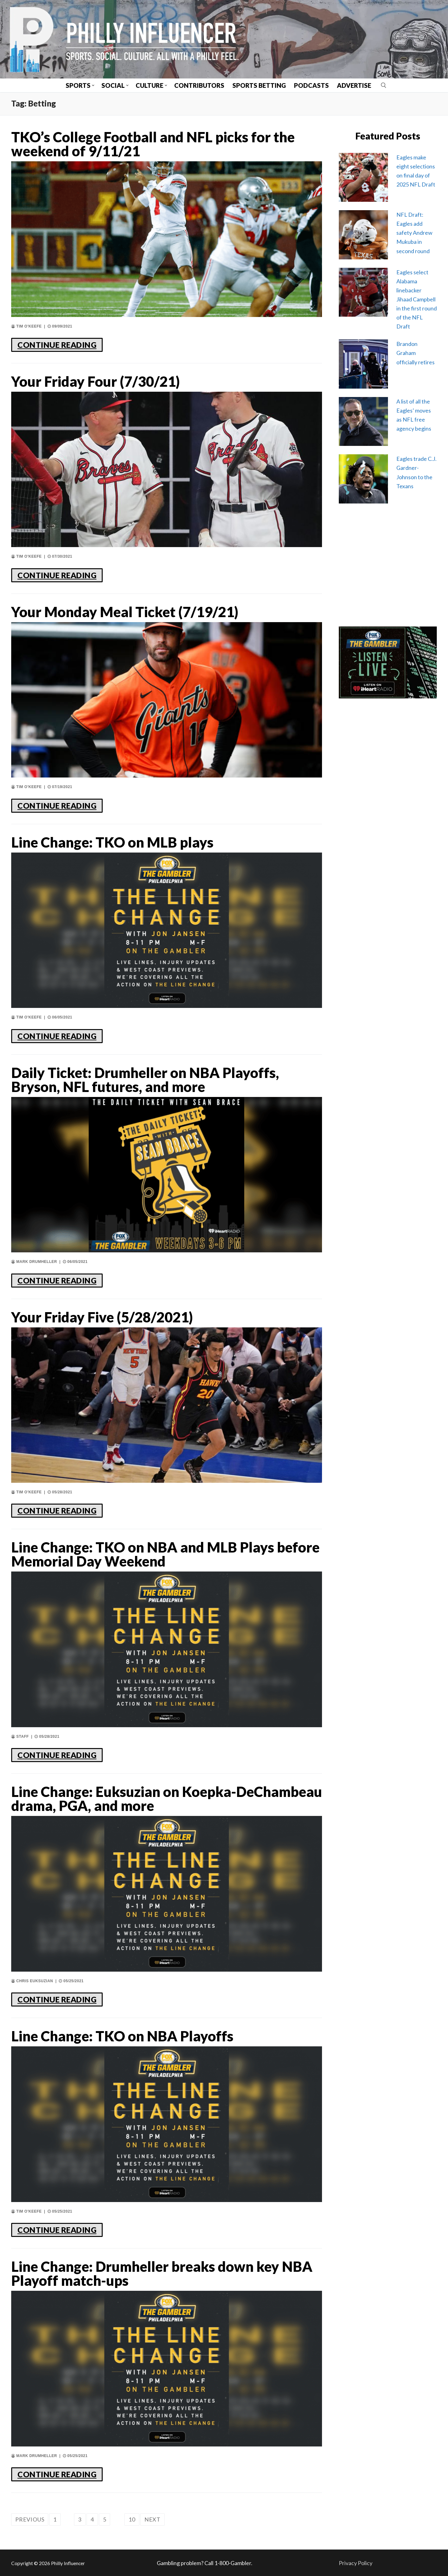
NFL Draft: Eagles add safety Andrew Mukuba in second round (414, 232)
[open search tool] (383, 85)
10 (131, 2519)
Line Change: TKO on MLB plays (112, 842)
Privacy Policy (355, 2562)
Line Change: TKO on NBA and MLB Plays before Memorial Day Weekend (165, 1554)
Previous (29, 2519)
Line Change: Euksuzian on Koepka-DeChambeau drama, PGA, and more (166, 1799)
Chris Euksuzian (32, 1981)
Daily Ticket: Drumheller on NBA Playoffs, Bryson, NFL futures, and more (145, 1080)
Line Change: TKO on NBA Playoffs (122, 2036)
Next (152, 2519)
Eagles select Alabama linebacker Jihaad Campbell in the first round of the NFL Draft (416, 299)
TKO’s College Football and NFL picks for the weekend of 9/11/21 (153, 144)
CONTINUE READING (56, 344)
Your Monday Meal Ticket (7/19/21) (124, 612)
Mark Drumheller (34, 1262)
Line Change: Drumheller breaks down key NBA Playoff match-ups (161, 2274)
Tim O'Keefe (26, 326)
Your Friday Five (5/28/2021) (102, 1317)
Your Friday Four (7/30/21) (95, 382)
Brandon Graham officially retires (415, 352)
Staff (20, 1736)
